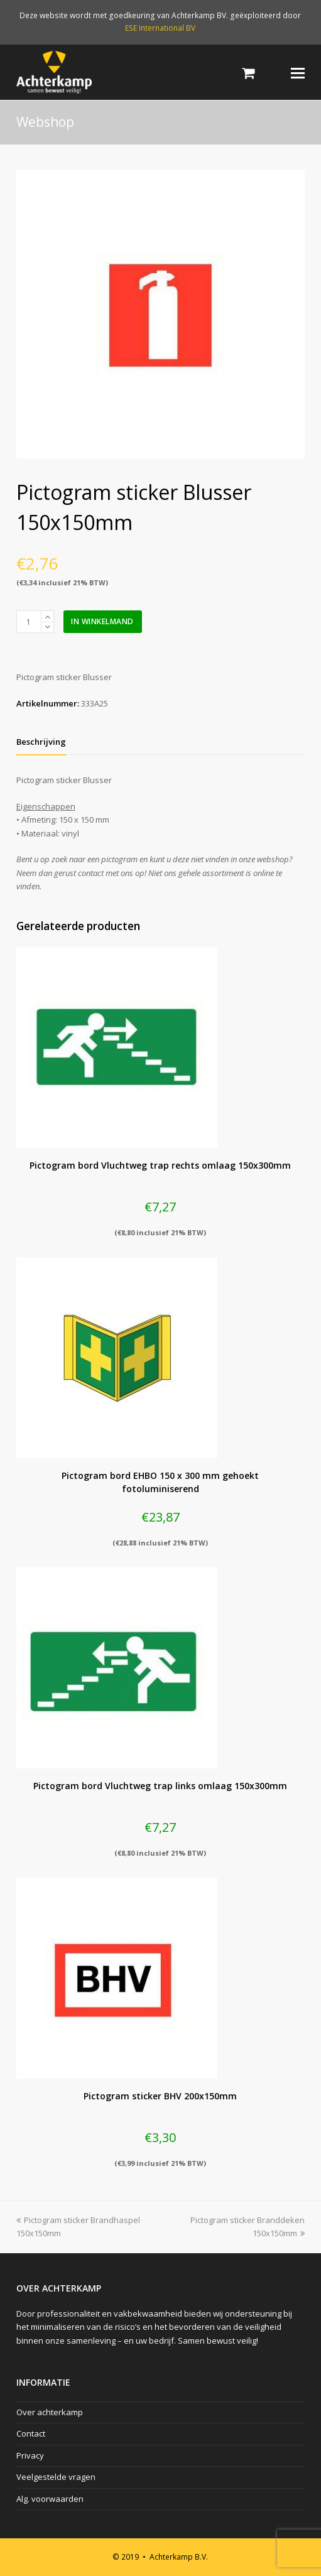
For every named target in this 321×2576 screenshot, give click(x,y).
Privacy (30, 2455)
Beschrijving (41, 741)
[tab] (41, 741)
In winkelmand (102, 621)
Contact (30, 2433)
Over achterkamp (49, 2412)
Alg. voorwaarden (50, 2498)
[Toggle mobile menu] (298, 72)
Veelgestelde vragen (55, 2476)
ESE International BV (160, 28)
